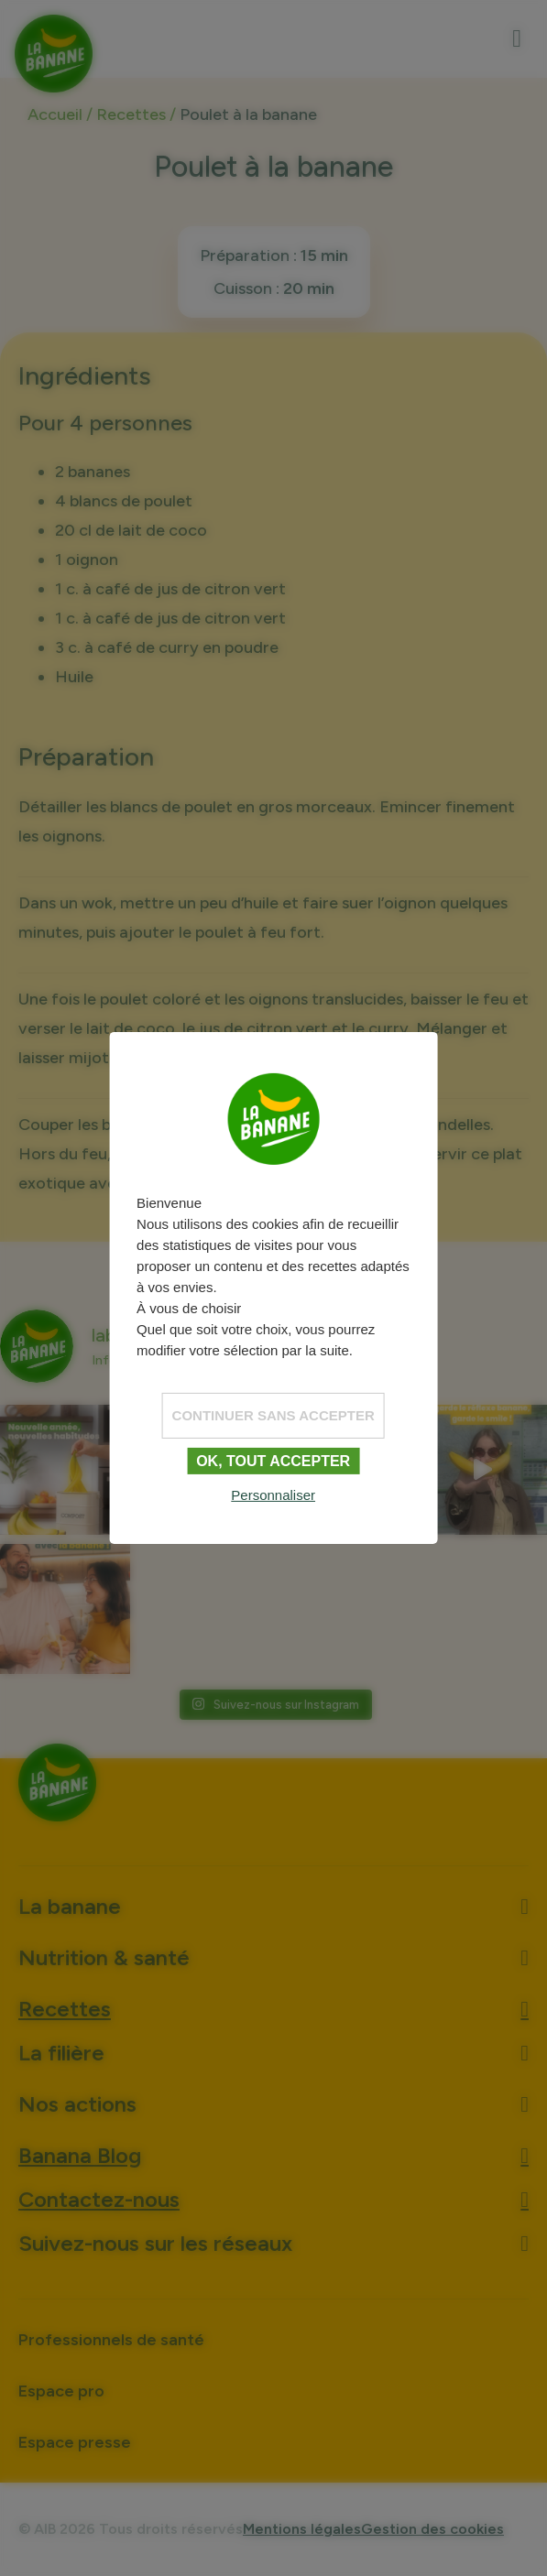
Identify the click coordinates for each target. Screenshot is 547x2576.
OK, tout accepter (273, 1460)
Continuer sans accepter (273, 1414)
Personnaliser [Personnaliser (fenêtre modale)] (273, 1495)
